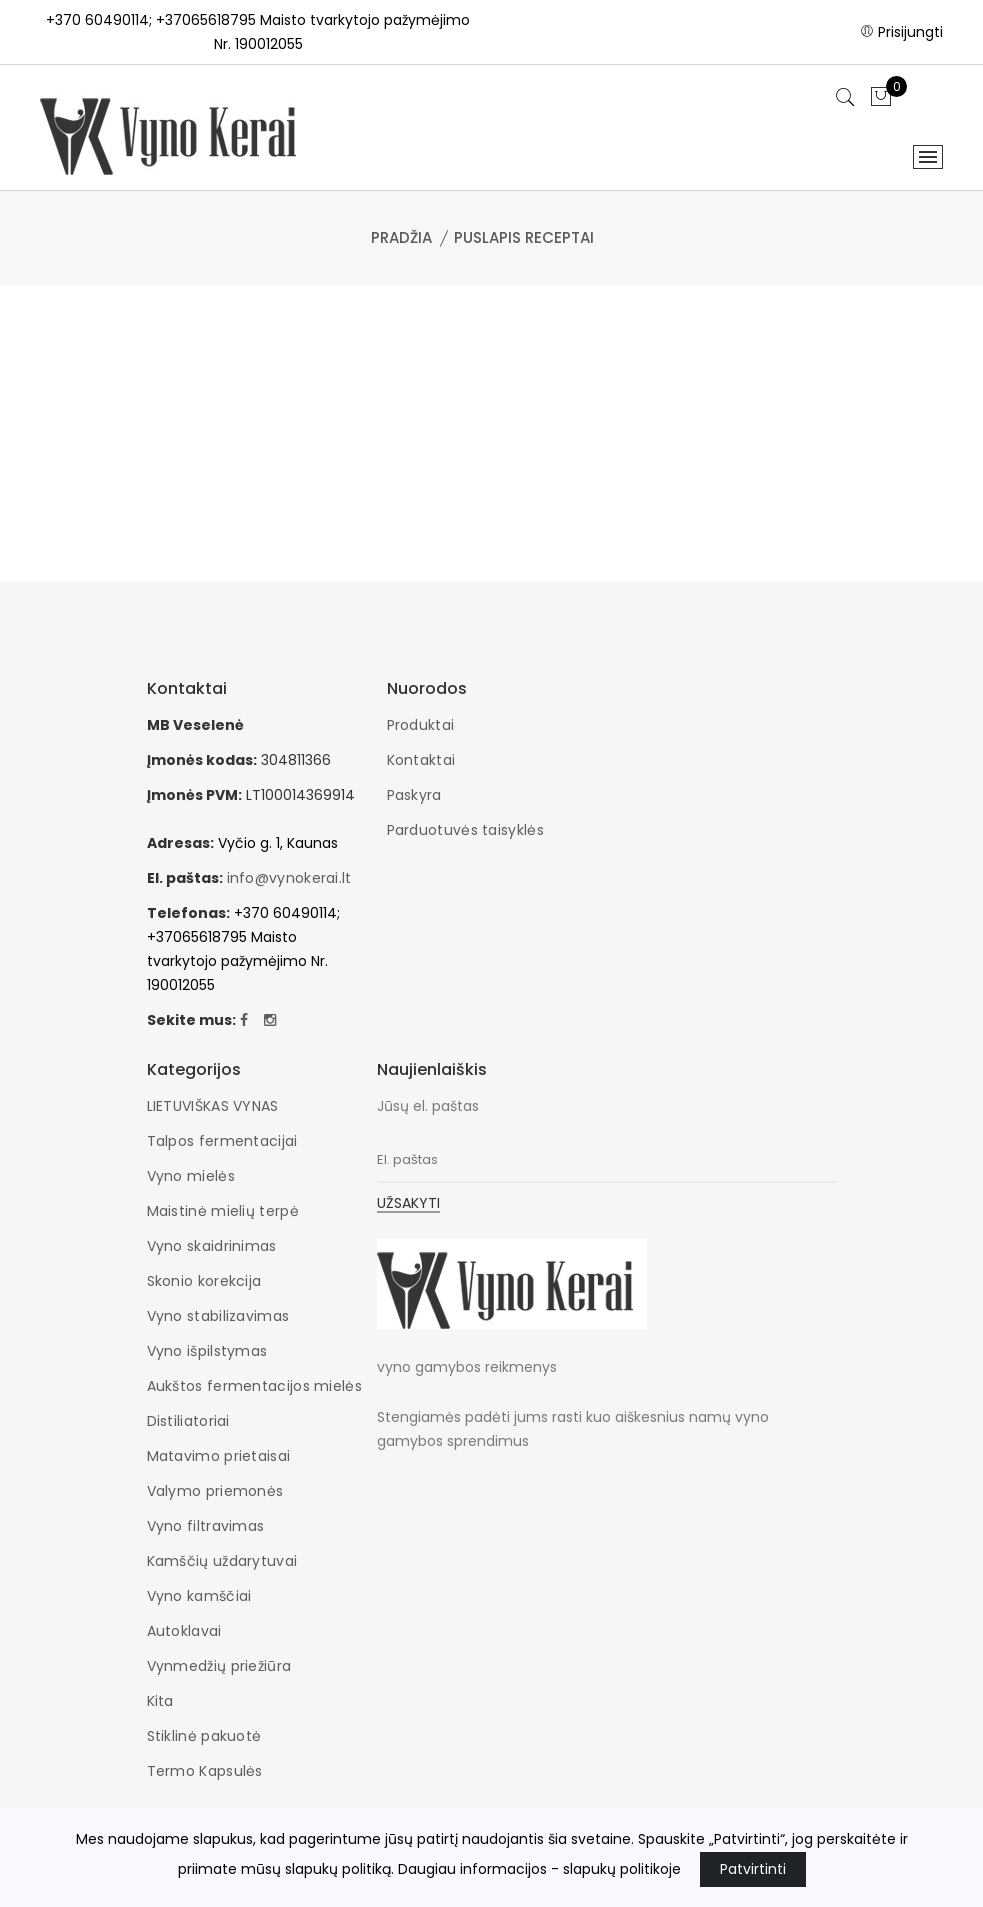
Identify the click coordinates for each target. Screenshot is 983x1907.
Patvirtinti (753, 1869)
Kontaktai (421, 760)
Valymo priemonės (215, 1491)
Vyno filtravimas (206, 1526)
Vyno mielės (191, 1176)
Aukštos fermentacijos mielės (254, 1386)
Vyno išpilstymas (207, 1351)
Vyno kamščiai (199, 1596)
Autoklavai (184, 1631)
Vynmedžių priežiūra (219, 1666)
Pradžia (401, 237)
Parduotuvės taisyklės (465, 830)
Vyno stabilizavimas (218, 1316)
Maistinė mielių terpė (223, 1211)
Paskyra (414, 795)
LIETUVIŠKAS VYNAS (213, 1106)
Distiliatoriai (188, 1421)
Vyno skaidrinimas (212, 1246)
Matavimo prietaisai (219, 1456)
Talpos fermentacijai (222, 1141)
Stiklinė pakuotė (204, 1736)
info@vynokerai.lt (289, 878)
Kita (160, 1701)
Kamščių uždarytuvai (222, 1561)
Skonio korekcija (204, 1281)
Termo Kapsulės (205, 1771)
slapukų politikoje (622, 1869)
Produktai (421, 725)
